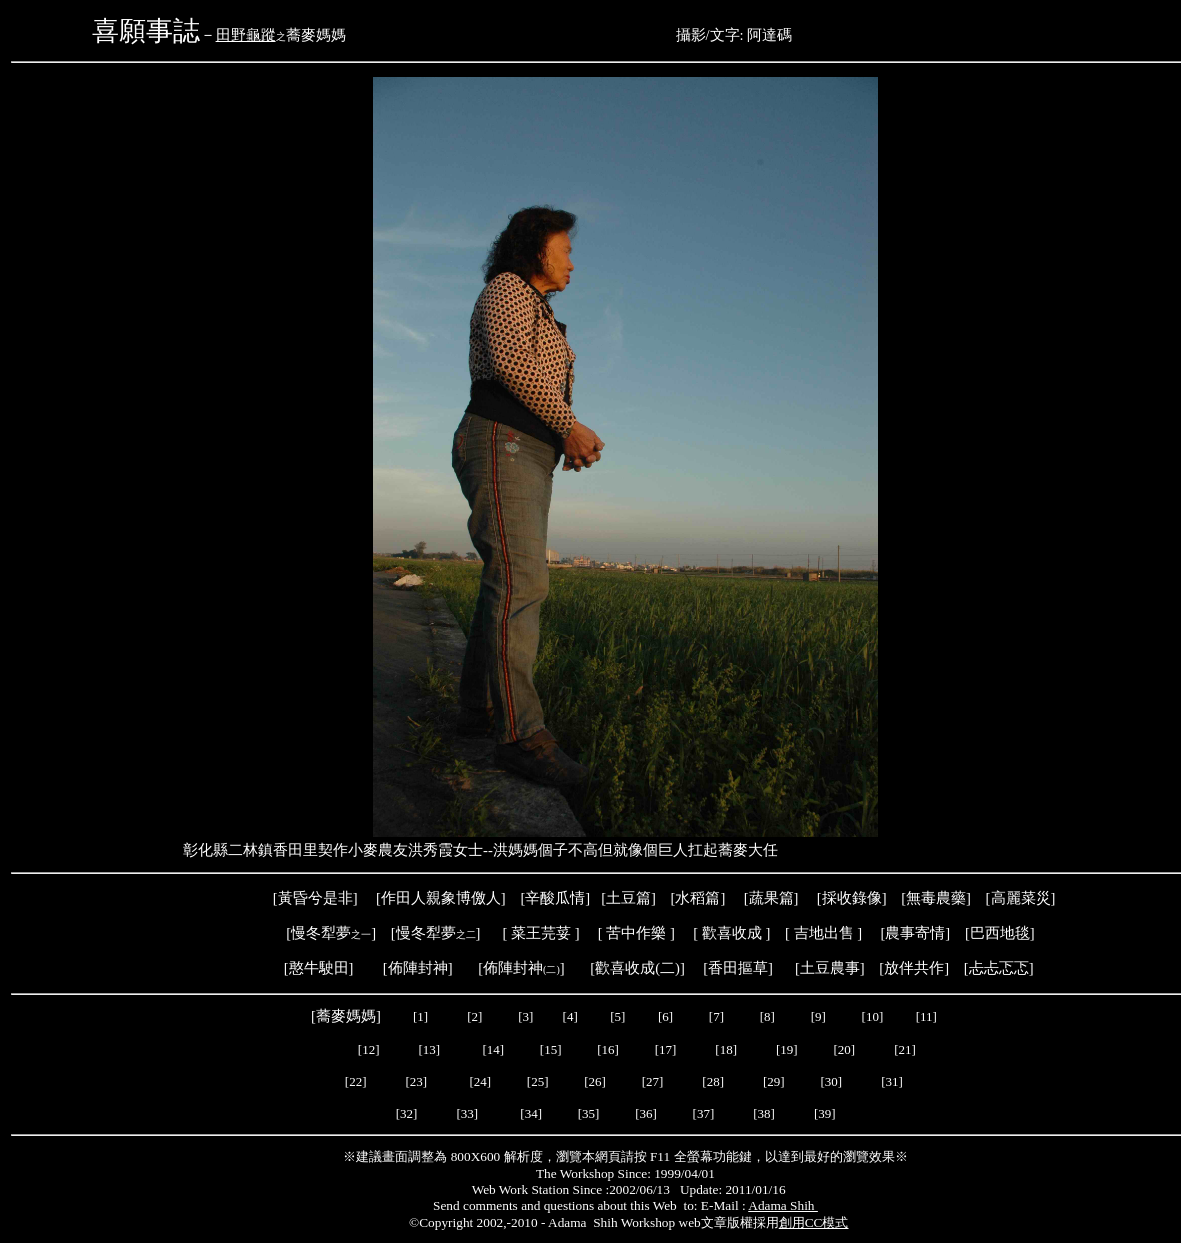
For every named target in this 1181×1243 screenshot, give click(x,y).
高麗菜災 (1021, 898)
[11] (928, 1016)
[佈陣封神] (407, 968)
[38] (764, 1113)
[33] (467, 1113)
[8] (767, 1016)
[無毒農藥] (936, 898)
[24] (480, 1081)
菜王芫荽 (541, 933)
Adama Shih (783, 1205)
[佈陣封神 (509, 968)
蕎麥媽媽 (346, 1016)
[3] (525, 1016)
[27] (653, 1081)
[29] (774, 1081)
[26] (595, 1081)
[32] (407, 1113)
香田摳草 (738, 968)
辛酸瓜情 (555, 898)
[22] (356, 1081)
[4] (568, 1016)
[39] (825, 1113)
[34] (531, 1113)
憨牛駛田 (319, 968)
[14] (493, 1049)
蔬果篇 (771, 898)
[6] (664, 1016)
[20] (845, 1049)
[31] (893, 1081)
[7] (716, 1016)
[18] (726, 1049)
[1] (420, 1016)
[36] (646, 1113)
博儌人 (478, 898)
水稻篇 (697, 898)
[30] (832, 1081)
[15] (549, 1049)
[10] (873, 1016)
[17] (666, 1049)
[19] (787, 1049)
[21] (906, 1049)
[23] (417, 1081)
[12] (369, 1049)
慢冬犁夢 (321, 933)
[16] (608, 1049)
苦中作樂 (636, 933)
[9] (820, 1016)
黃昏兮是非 (315, 898)
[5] (617, 1016)
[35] (587, 1113)
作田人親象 (418, 898)
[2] (475, 1016)
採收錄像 (852, 898)
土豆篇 (628, 898)
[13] (430, 1049)
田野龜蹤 (246, 35)
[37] (704, 1113)
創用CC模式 (814, 1222)
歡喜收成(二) (637, 968)
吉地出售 (824, 933)
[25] (536, 1081)
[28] (713, 1081)
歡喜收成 (732, 933)
